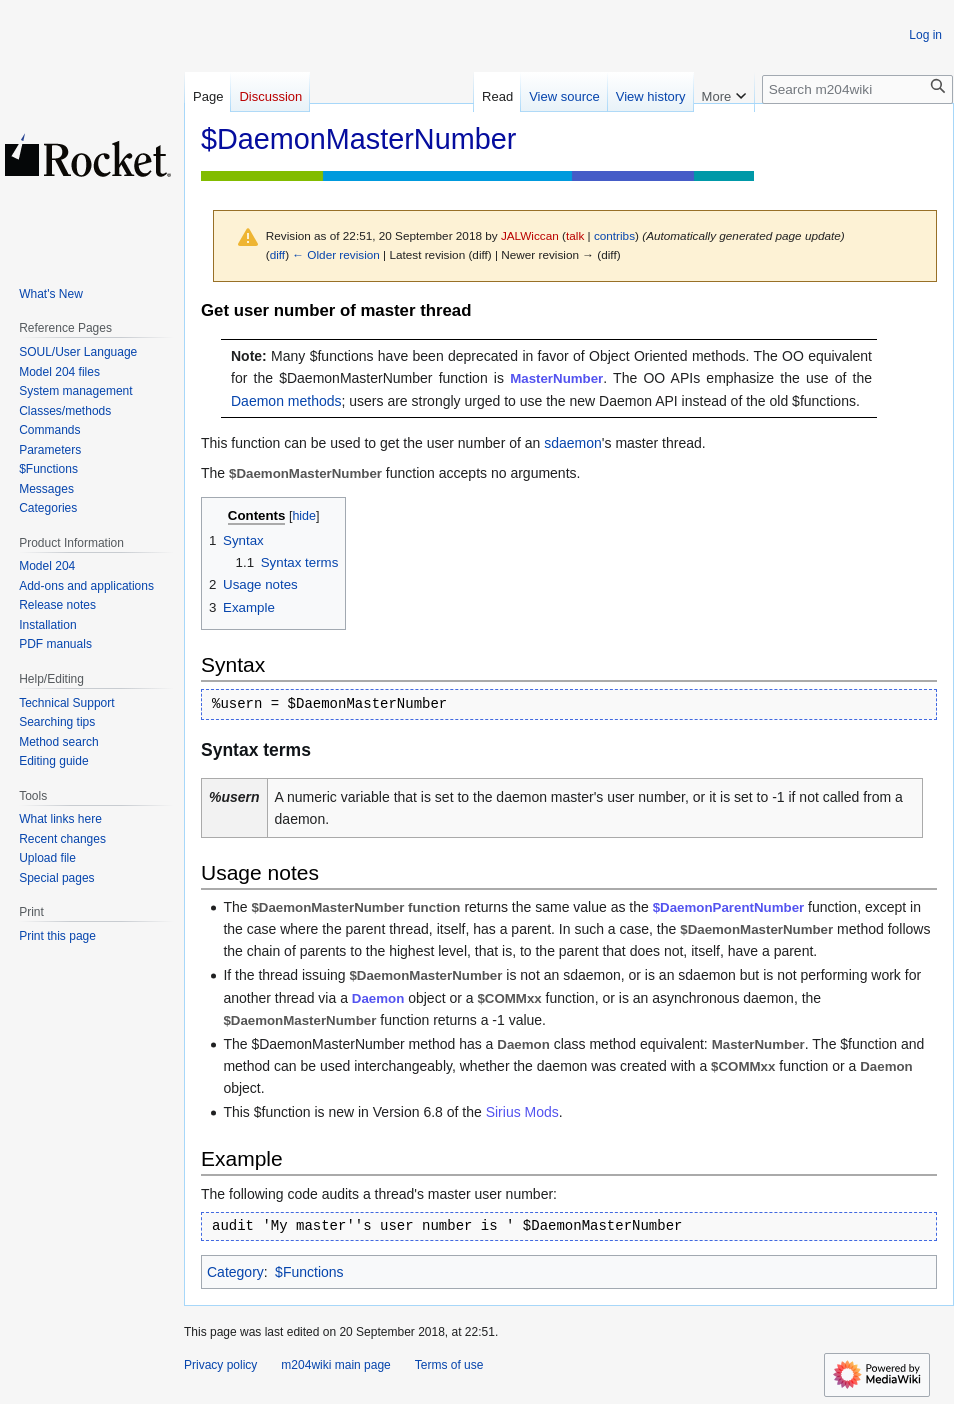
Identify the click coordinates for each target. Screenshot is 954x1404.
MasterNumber (556, 378)
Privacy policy (220, 1365)
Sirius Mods (522, 1112)
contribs (614, 235)
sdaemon (573, 443)
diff (277, 254)
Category (235, 1272)
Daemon (378, 998)
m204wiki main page (335, 1365)
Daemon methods (286, 401)
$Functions (309, 1272)
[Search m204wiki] (857, 89)
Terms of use (449, 1365)
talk (575, 235)
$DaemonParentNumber (728, 907)
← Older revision (336, 254)
